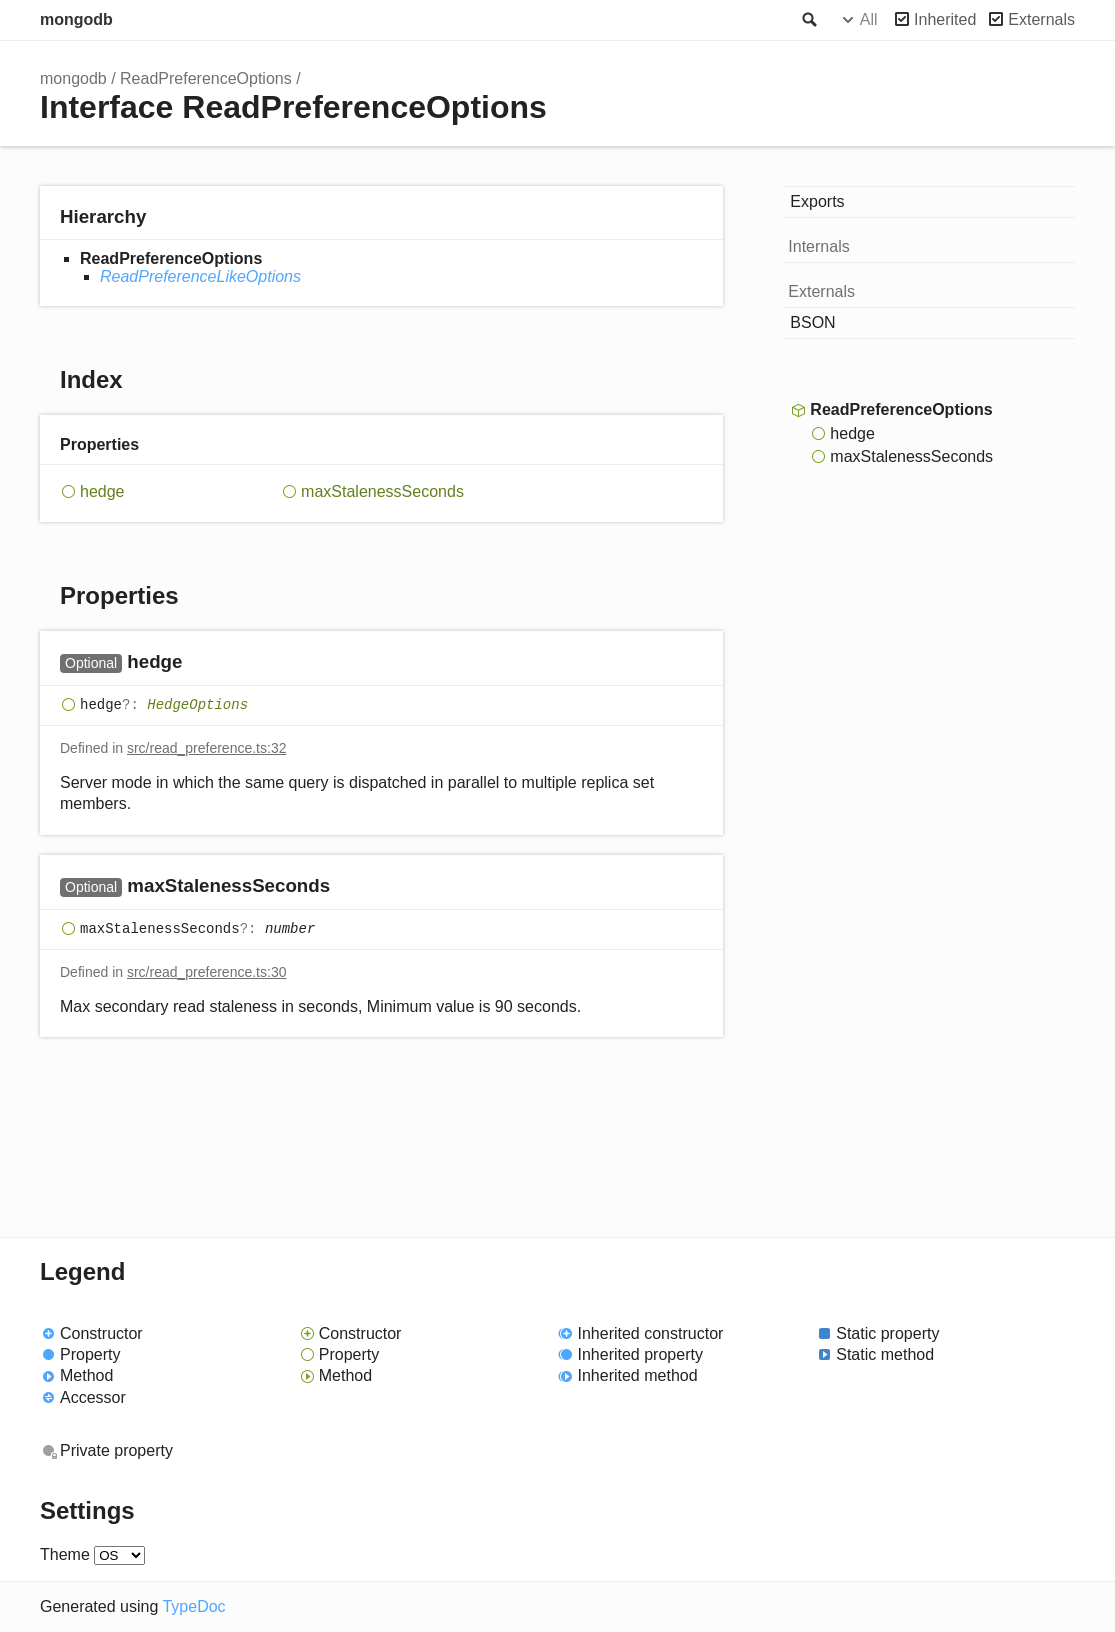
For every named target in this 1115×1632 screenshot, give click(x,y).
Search (808, 20)
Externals (1041, 19)
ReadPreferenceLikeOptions (200, 276)
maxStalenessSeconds (382, 491)
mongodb (76, 19)
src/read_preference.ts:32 (207, 748)
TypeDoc (193, 1606)
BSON (812, 322)
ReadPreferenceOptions (206, 78)
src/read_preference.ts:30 (207, 972)
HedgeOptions (197, 705)
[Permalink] (201, 663)
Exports (817, 201)
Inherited (945, 19)
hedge (102, 491)
